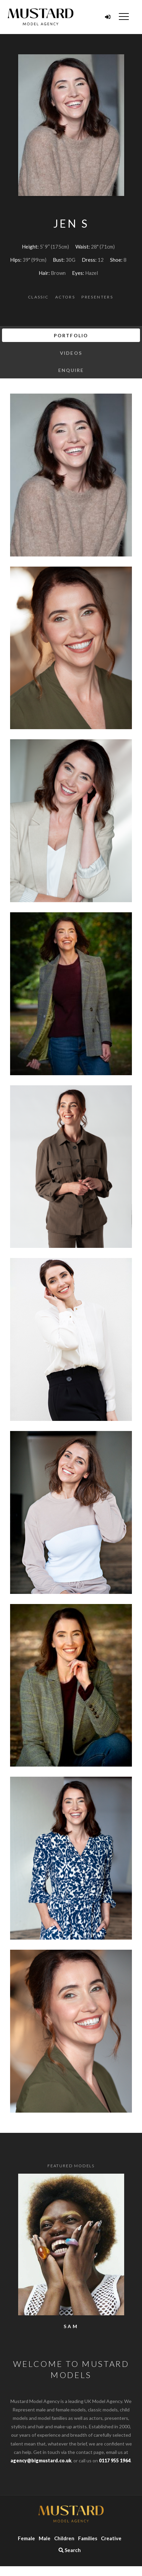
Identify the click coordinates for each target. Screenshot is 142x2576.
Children (64, 2538)
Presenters (97, 296)
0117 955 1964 (115, 2460)
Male (44, 2538)
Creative (111, 2538)
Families (87, 2538)
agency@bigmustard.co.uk (40, 2460)
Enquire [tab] (71, 370)
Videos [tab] (71, 353)
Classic (38, 296)
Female (26, 2538)
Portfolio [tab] (71, 335)
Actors (65, 296)
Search (70, 2550)
